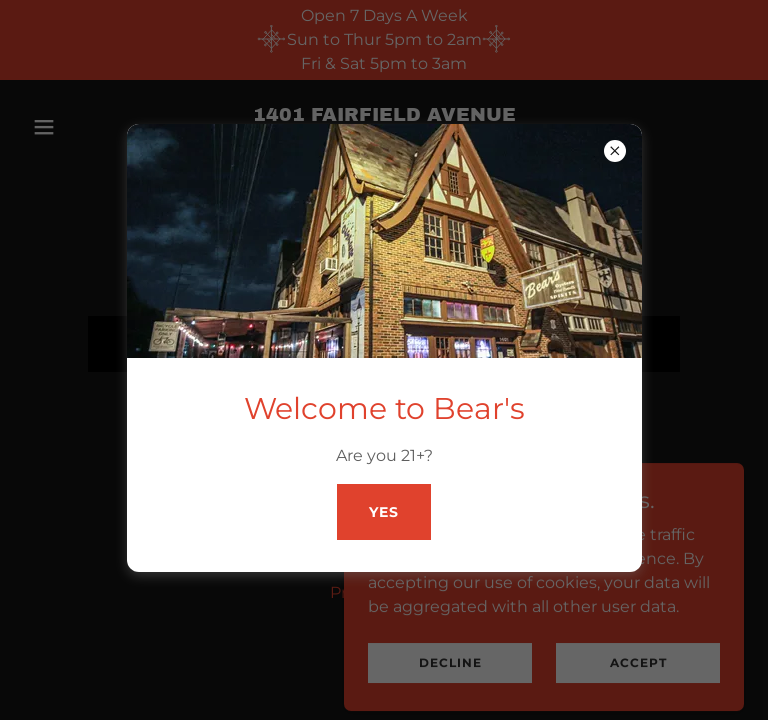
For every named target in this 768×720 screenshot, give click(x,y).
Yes (384, 512)
